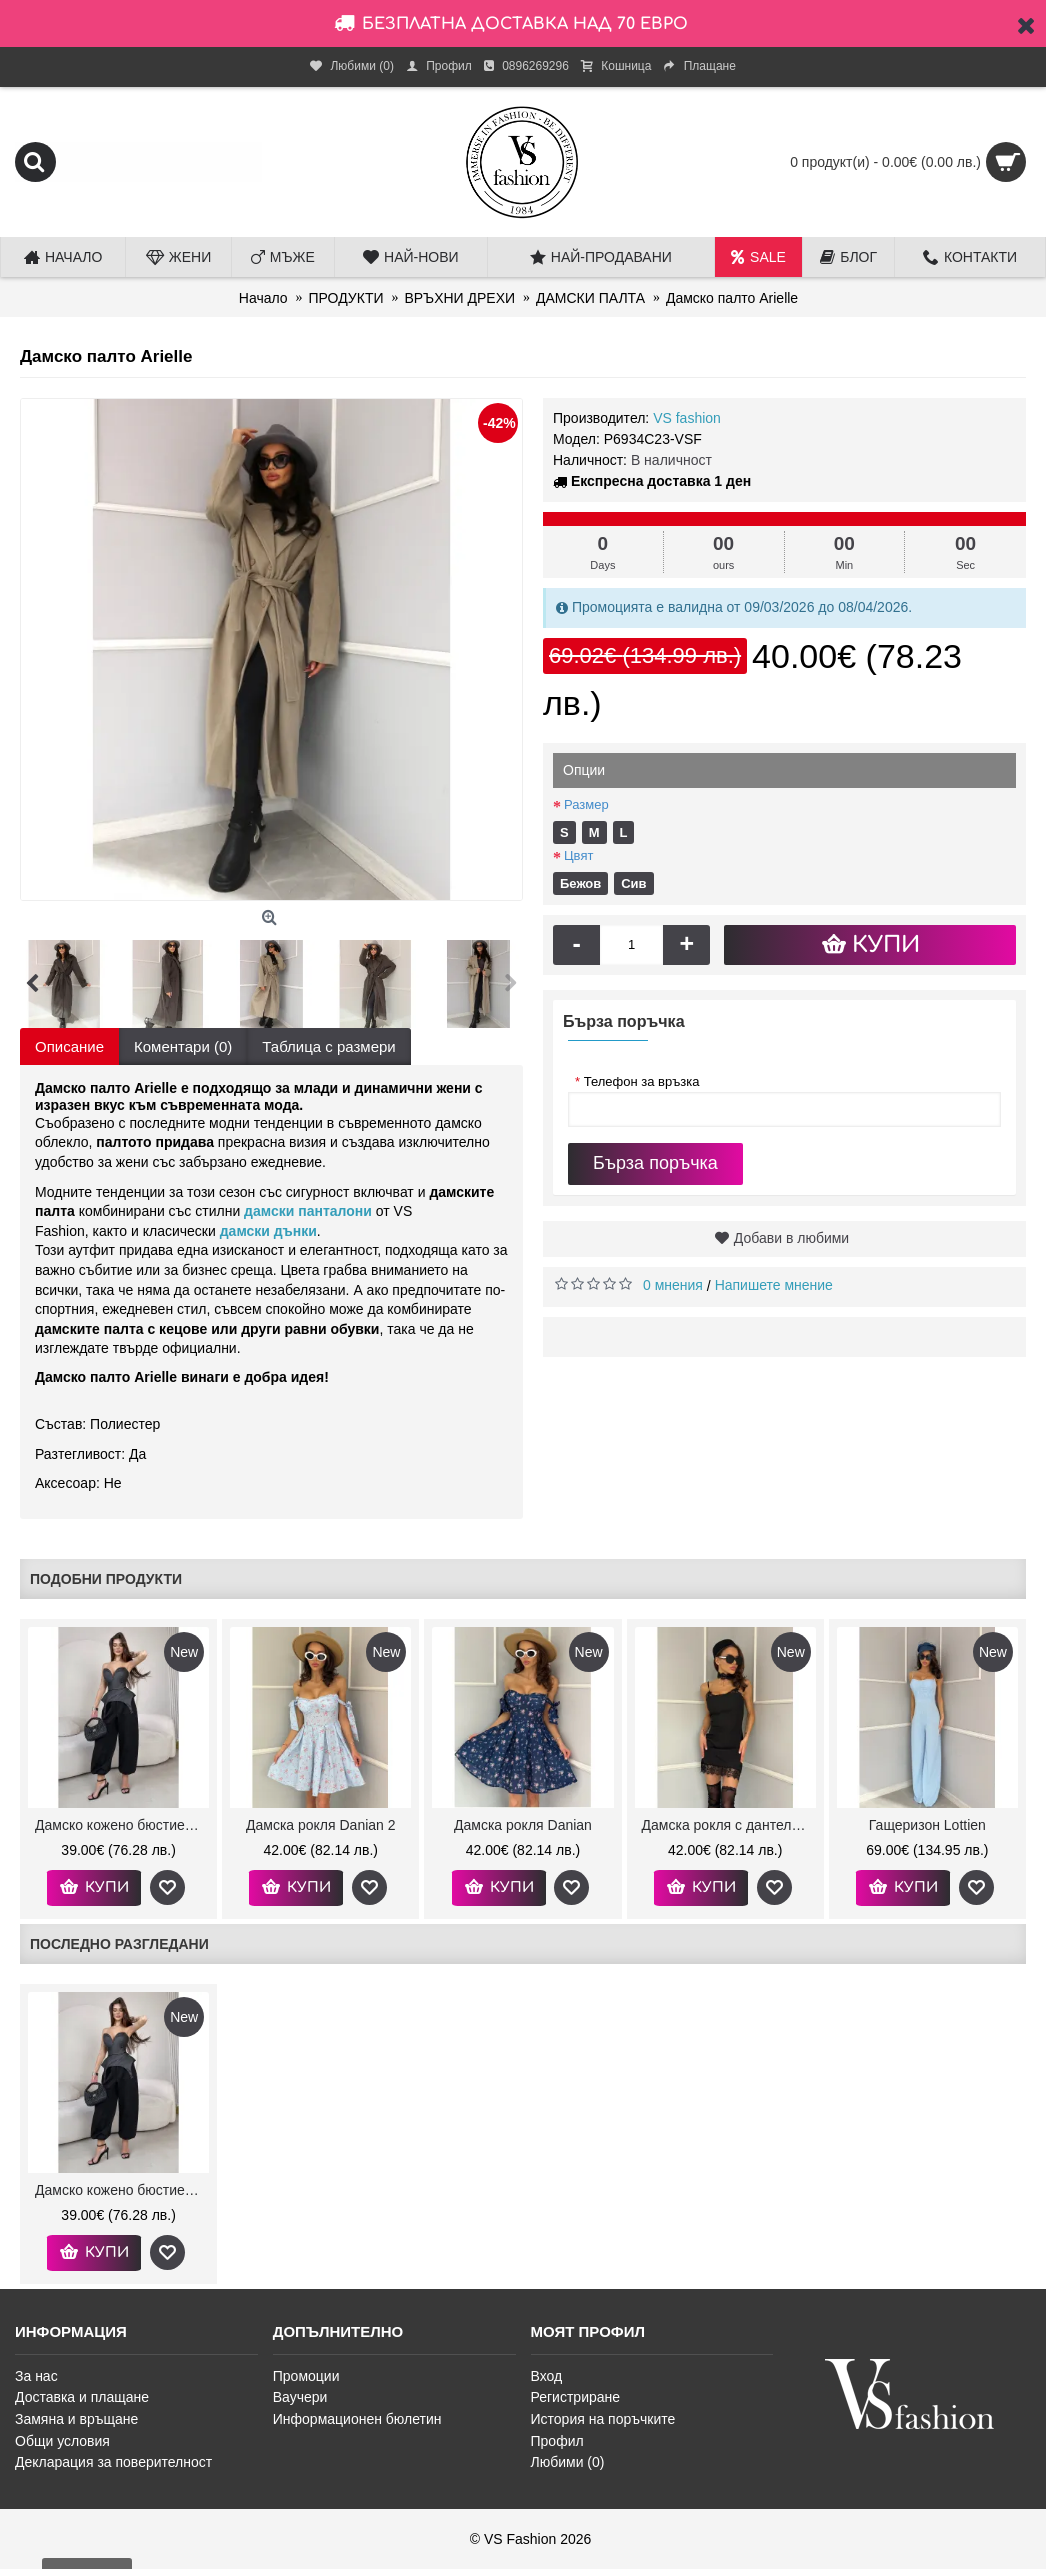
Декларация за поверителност (113, 2462)
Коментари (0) (183, 1046)
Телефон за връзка (637, 1081)
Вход (547, 2376)
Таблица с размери (328, 1046)
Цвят (578, 855)
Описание (69, 1046)
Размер (586, 804)
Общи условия (62, 2441)
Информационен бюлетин (357, 2419)
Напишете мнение (774, 1285)
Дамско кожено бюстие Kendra (122, 1825)
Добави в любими (791, 1238)
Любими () (568, 2462)
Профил (557, 2441)
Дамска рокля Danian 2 (321, 1825)
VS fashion (687, 418)
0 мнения (673, 1285)
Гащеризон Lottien (927, 1825)
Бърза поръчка (655, 1163)
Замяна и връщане (76, 2419)
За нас (36, 2376)
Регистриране (576, 2397)
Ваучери (300, 2397)
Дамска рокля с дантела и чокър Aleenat (729, 1825)
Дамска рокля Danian (523, 1825)
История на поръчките (603, 2419)
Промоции (306, 2376)
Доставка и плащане (82, 2397)
